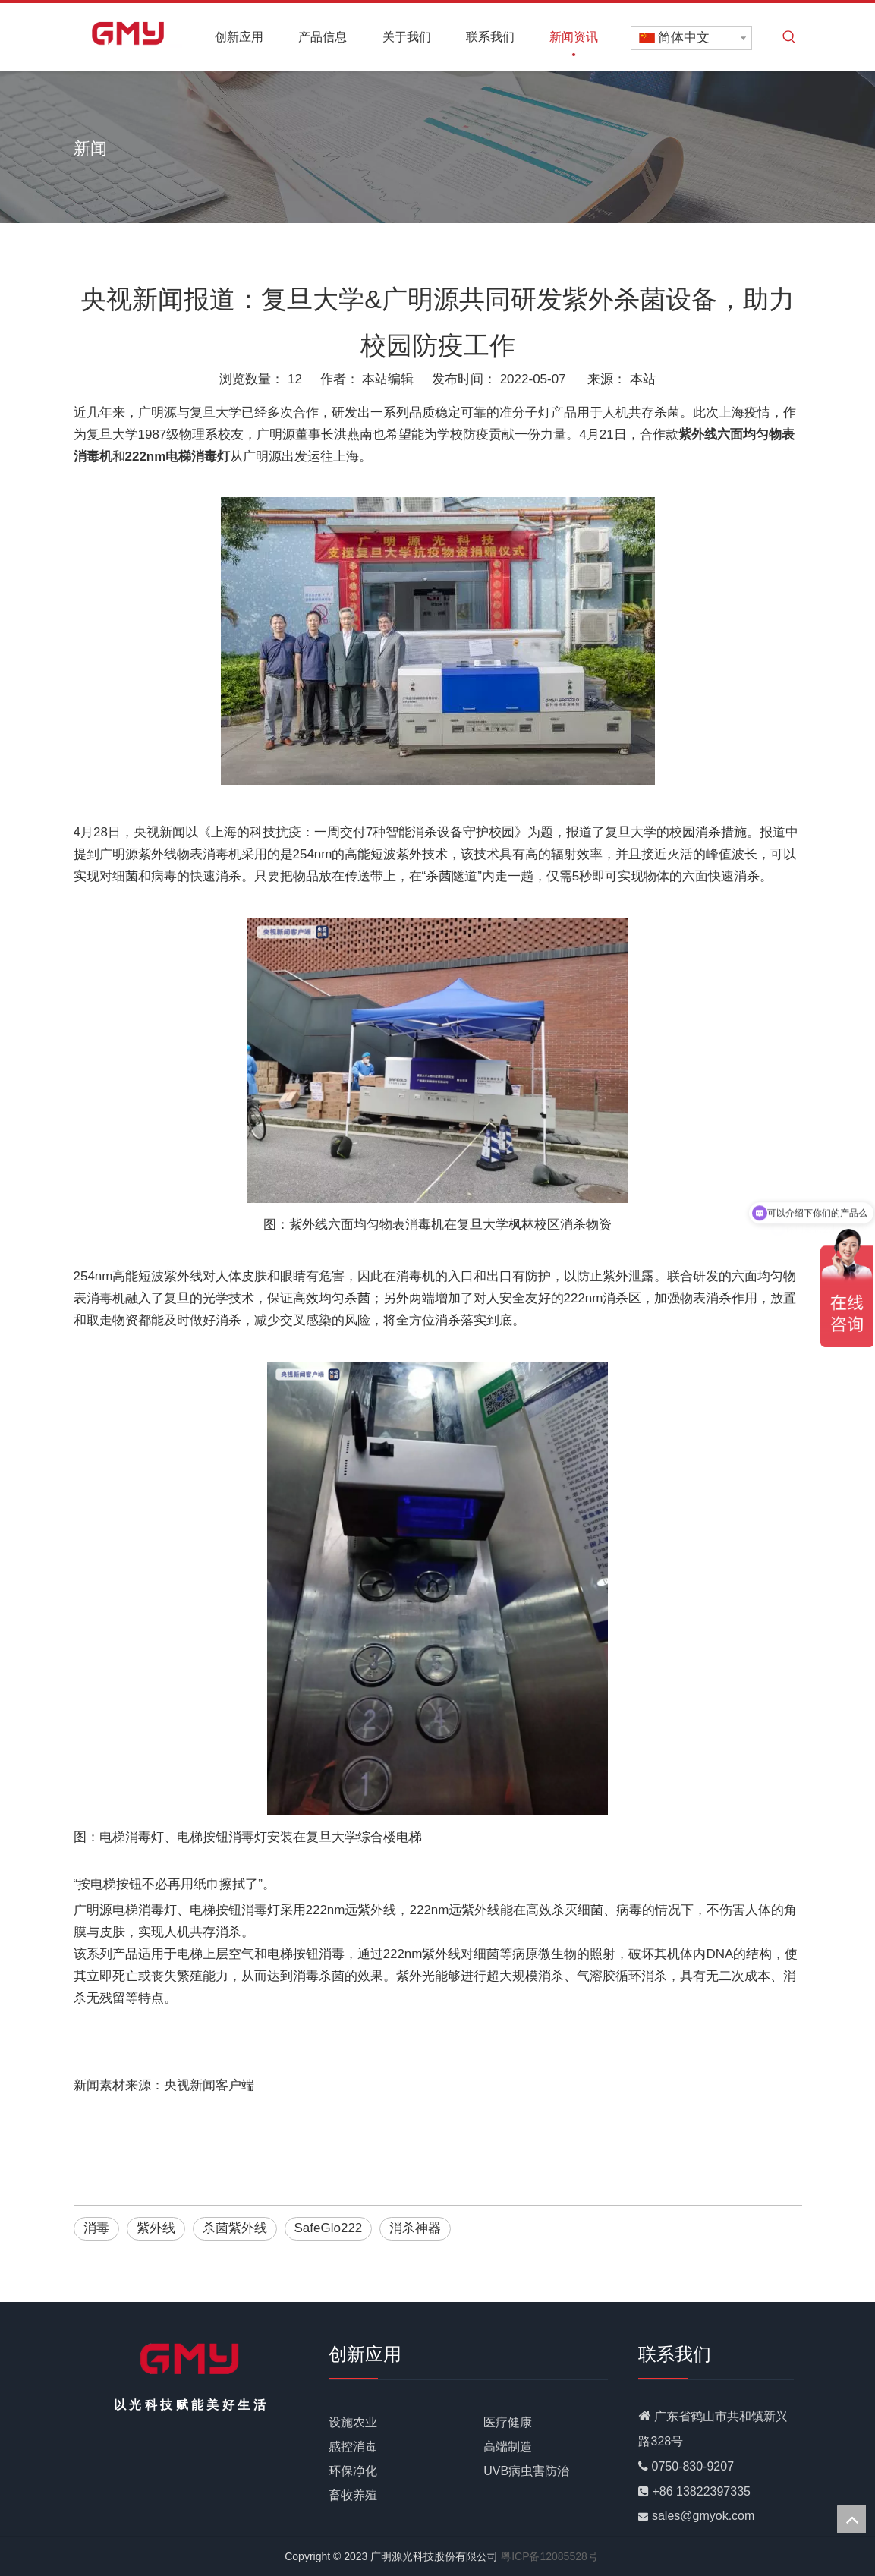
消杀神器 (415, 2228)
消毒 (96, 2228)
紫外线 (156, 2228)
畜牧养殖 (353, 2495)
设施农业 (353, 2422)
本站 (643, 379)
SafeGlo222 (328, 2228)
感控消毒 (353, 2446)
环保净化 (353, 2470)
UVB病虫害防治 (526, 2470)
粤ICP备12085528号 (549, 2556)
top (851, 2519)
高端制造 (507, 2446)
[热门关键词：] (789, 37)
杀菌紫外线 (235, 2228)
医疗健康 (507, 2422)
